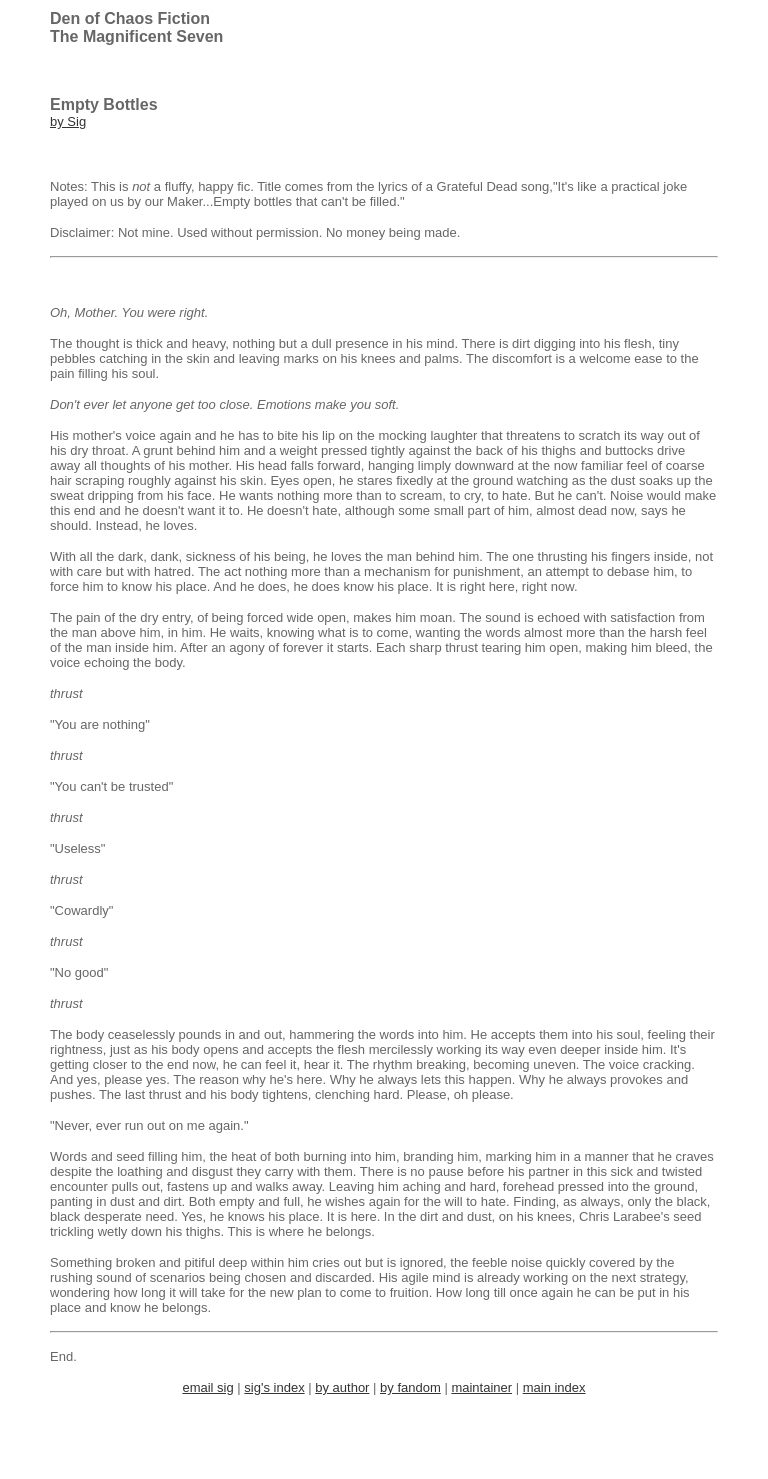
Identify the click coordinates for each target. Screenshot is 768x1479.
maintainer (481, 1387)
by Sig (68, 121)
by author (342, 1387)
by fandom (410, 1387)
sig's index (274, 1387)
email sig (207, 1387)
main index (554, 1387)
